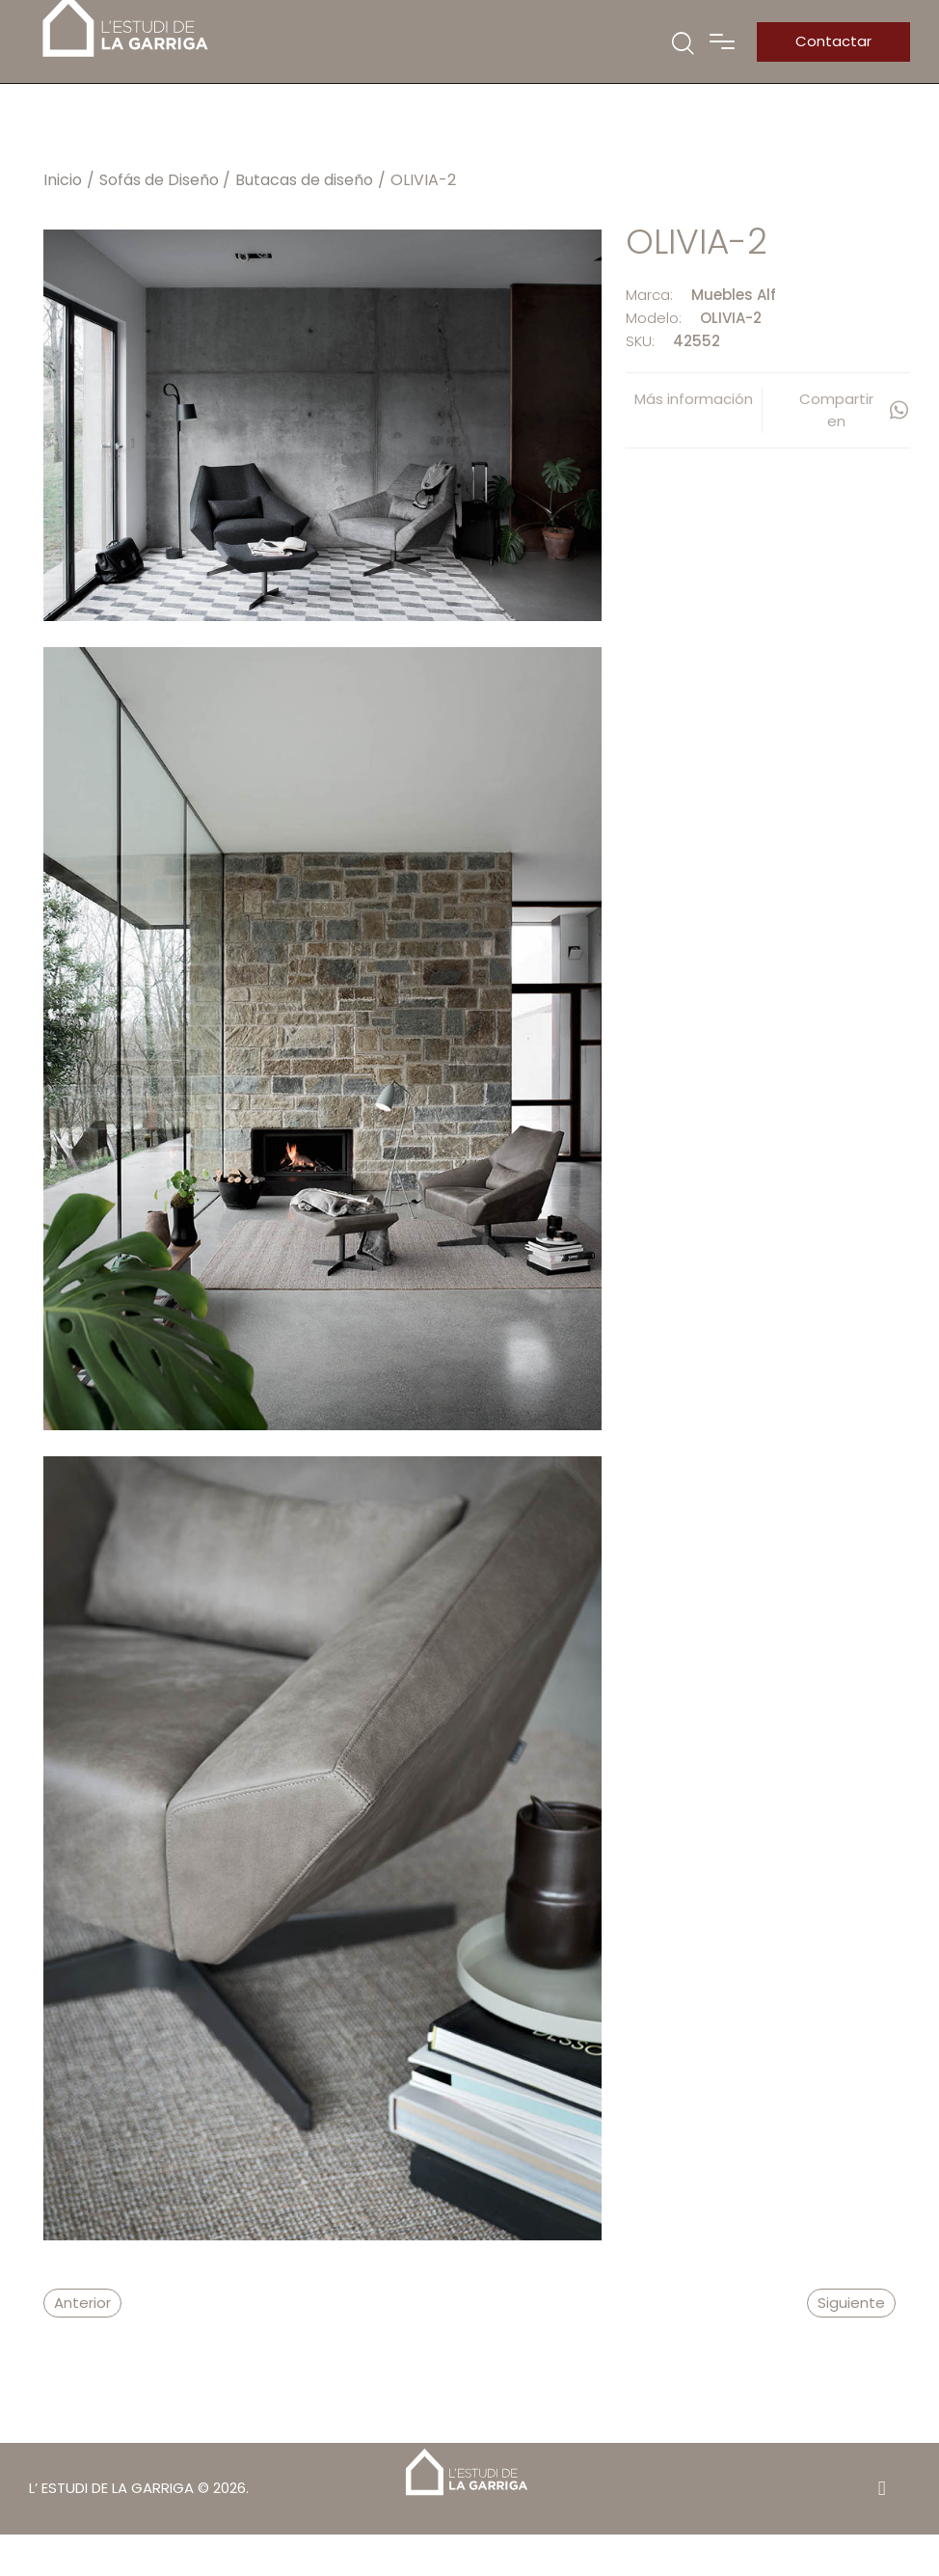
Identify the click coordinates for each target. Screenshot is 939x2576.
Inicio (62, 180)
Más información (693, 399)
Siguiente (851, 2302)
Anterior (82, 2302)
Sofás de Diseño (159, 180)
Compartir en (854, 410)
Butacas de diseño (304, 180)
